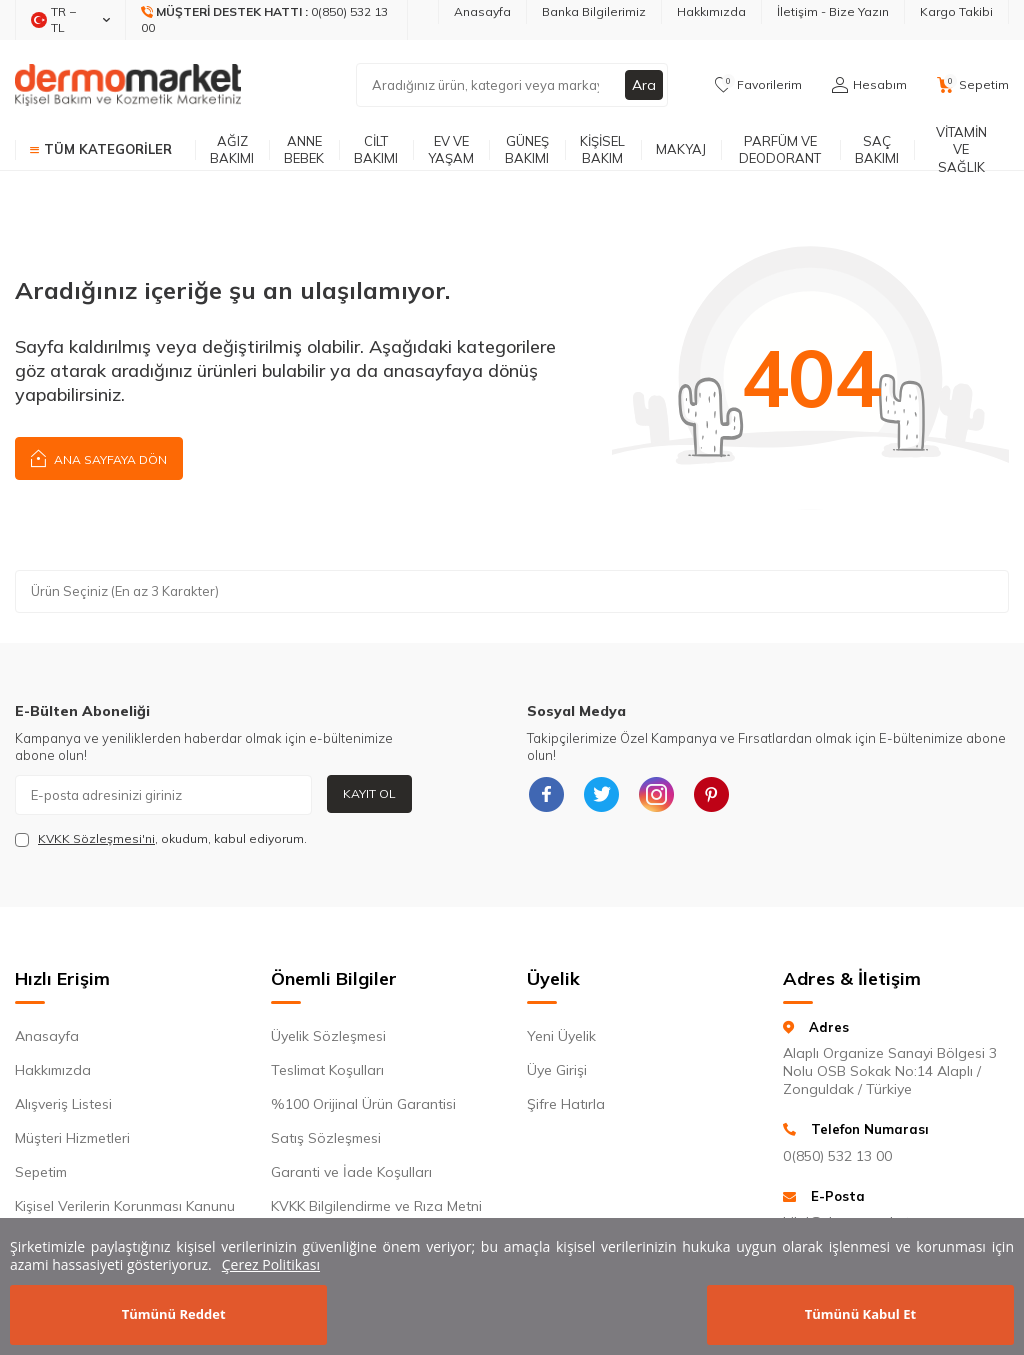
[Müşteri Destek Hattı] (267, 20)
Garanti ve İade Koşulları (351, 1172)
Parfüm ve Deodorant (780, 149)
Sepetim (41, 1172)
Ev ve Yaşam (451, 149)
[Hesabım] (869, 85)
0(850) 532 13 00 (837, 1156)
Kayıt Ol (369, 793)
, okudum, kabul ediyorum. (161, 839)
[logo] (128, 85)
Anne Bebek (304, 149)
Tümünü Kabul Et (860, 1314)
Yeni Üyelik (561, 1036)
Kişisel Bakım (602, 149)
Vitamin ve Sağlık (961, 150)
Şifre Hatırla (566, 1104)
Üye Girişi (557, 1070)
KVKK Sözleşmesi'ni (96, 838)
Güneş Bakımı (527, 149)
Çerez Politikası (271, 1264)
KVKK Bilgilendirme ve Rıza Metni (376, 1206)
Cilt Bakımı (376, 149)
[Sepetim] (973, 85)
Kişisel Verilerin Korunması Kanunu (125, 1206)
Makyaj (681, 149)
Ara (644, 85)
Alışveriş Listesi (63, 1104)
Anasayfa (482, 11)
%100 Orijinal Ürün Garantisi (363, 1104)
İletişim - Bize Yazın (833, 11)
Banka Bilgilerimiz (594, 11)
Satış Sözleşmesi (326, 1138)
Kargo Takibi (956, 11)
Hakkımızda (711, 11)
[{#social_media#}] (547, 795)
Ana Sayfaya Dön (99, 457)
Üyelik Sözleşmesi (328, 1036)
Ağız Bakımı (232, 149)
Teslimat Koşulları (327, 1070)
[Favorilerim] (758, 85)
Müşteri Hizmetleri (72, 1138)
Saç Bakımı (877, 149)
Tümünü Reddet (174, 1314)
